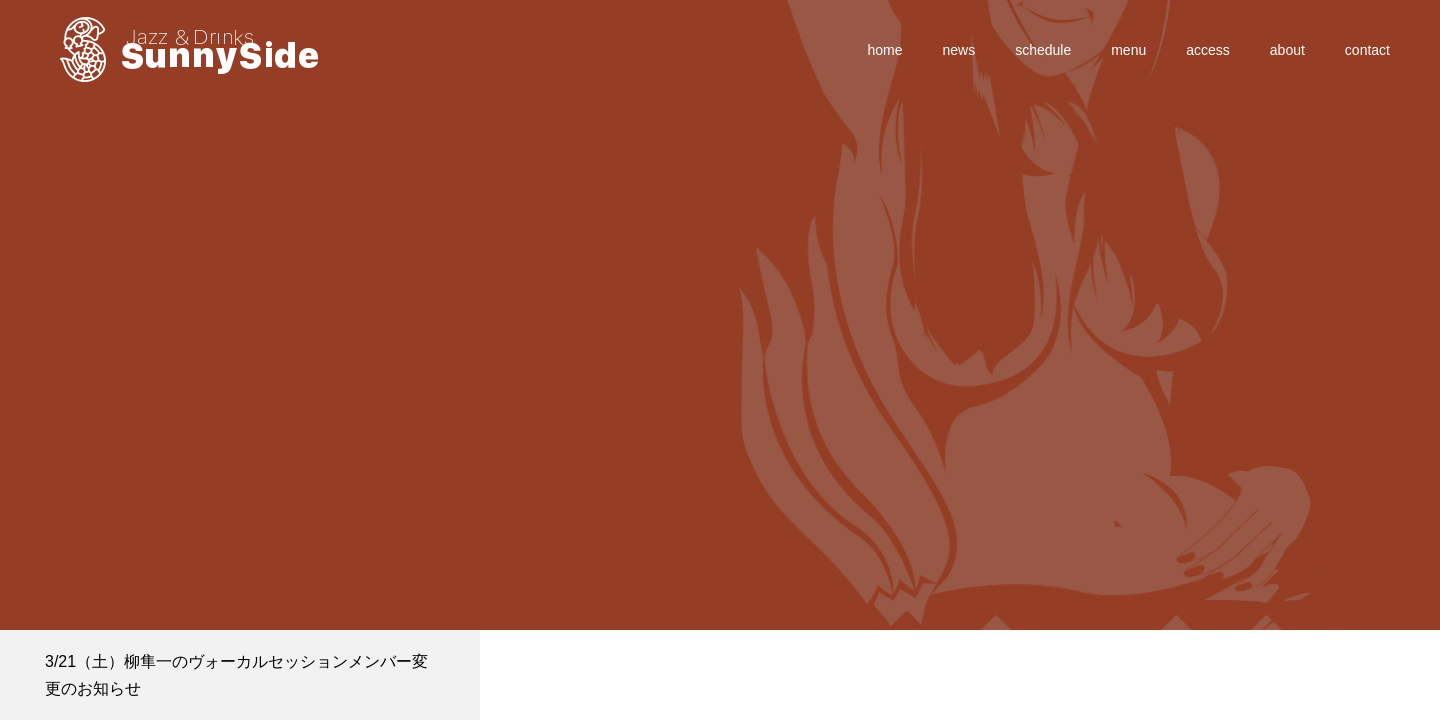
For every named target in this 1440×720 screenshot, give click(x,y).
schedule (1043, 50)
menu (1128, 50)
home (884, 50)
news (958, 50)
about (1287, 50)
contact (1367, 50)
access (1208, 50)
